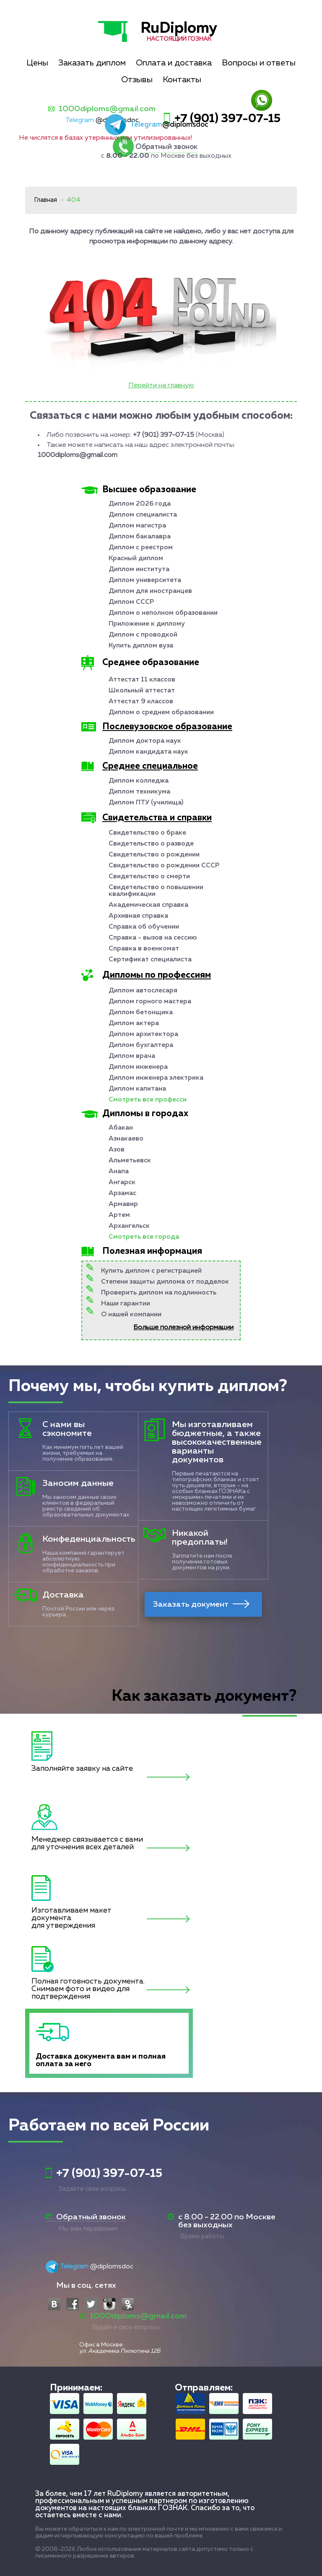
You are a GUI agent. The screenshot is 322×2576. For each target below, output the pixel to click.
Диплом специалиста (143, 515)
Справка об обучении (144, 927)
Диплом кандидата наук (148, 752)
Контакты (182, 80)
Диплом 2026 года (140, 504)
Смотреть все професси (148, 1099)
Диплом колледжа (139, 781)
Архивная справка (138, 916)
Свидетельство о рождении (154, 854)
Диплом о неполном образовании (163, 613)
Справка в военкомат (144, 948)
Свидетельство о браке (147, 833)
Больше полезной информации (183, 1327)
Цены (37, 63)
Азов (117, 1149)
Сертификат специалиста (150, 959)
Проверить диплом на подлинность (158, 1292)
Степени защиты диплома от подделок (165, 1282)
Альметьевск (130, 1160)
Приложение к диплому (147, 624)
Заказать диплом (92, 63)
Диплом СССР (131, 602)
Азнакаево (126, 1138)
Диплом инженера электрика (156, 1078)
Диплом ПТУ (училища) (146, 802)
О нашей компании (131, 1314)
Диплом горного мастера (150, 1001)
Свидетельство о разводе (151, 843)
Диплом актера (134, 1023)
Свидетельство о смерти (149, 876)
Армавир (123, 1204)
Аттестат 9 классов (141, 701)
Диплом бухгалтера (141, 1045)
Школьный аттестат (142, 690)
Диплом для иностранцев (150, 591)
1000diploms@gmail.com (107, 109)
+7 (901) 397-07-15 (227, 119)
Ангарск (122, 1182)
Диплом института (139, 569)
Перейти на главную (161, 385)
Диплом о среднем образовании (161, 712)
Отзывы (137, 80)
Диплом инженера (138, 1067)
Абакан (121, 1128)
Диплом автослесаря (143, 990)
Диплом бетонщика (141, 1012)
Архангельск (129, 1226)
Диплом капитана (137, 1089)
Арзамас (122, 1193)
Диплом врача (132, 1056)
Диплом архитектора (143, 1034)
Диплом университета (145, 580)
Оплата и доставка (174, 63)
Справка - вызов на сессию (153, 937)
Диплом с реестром (141, 547)
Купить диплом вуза (141, 645)
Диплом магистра (137, 525)
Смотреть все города (144, 1237)
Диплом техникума (139, 791)
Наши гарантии (125, 1303)
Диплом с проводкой (143, 635)
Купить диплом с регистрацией (151, 1271)
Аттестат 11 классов (142, 679)
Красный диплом (136, 558)
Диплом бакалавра (140, 536)
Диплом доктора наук (145, 741)
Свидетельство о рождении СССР (164, 865)
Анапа (119, 1171)
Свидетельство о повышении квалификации (156, 891)
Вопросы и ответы (259, 63)
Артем (119, 1215)
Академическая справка (148, 905)
